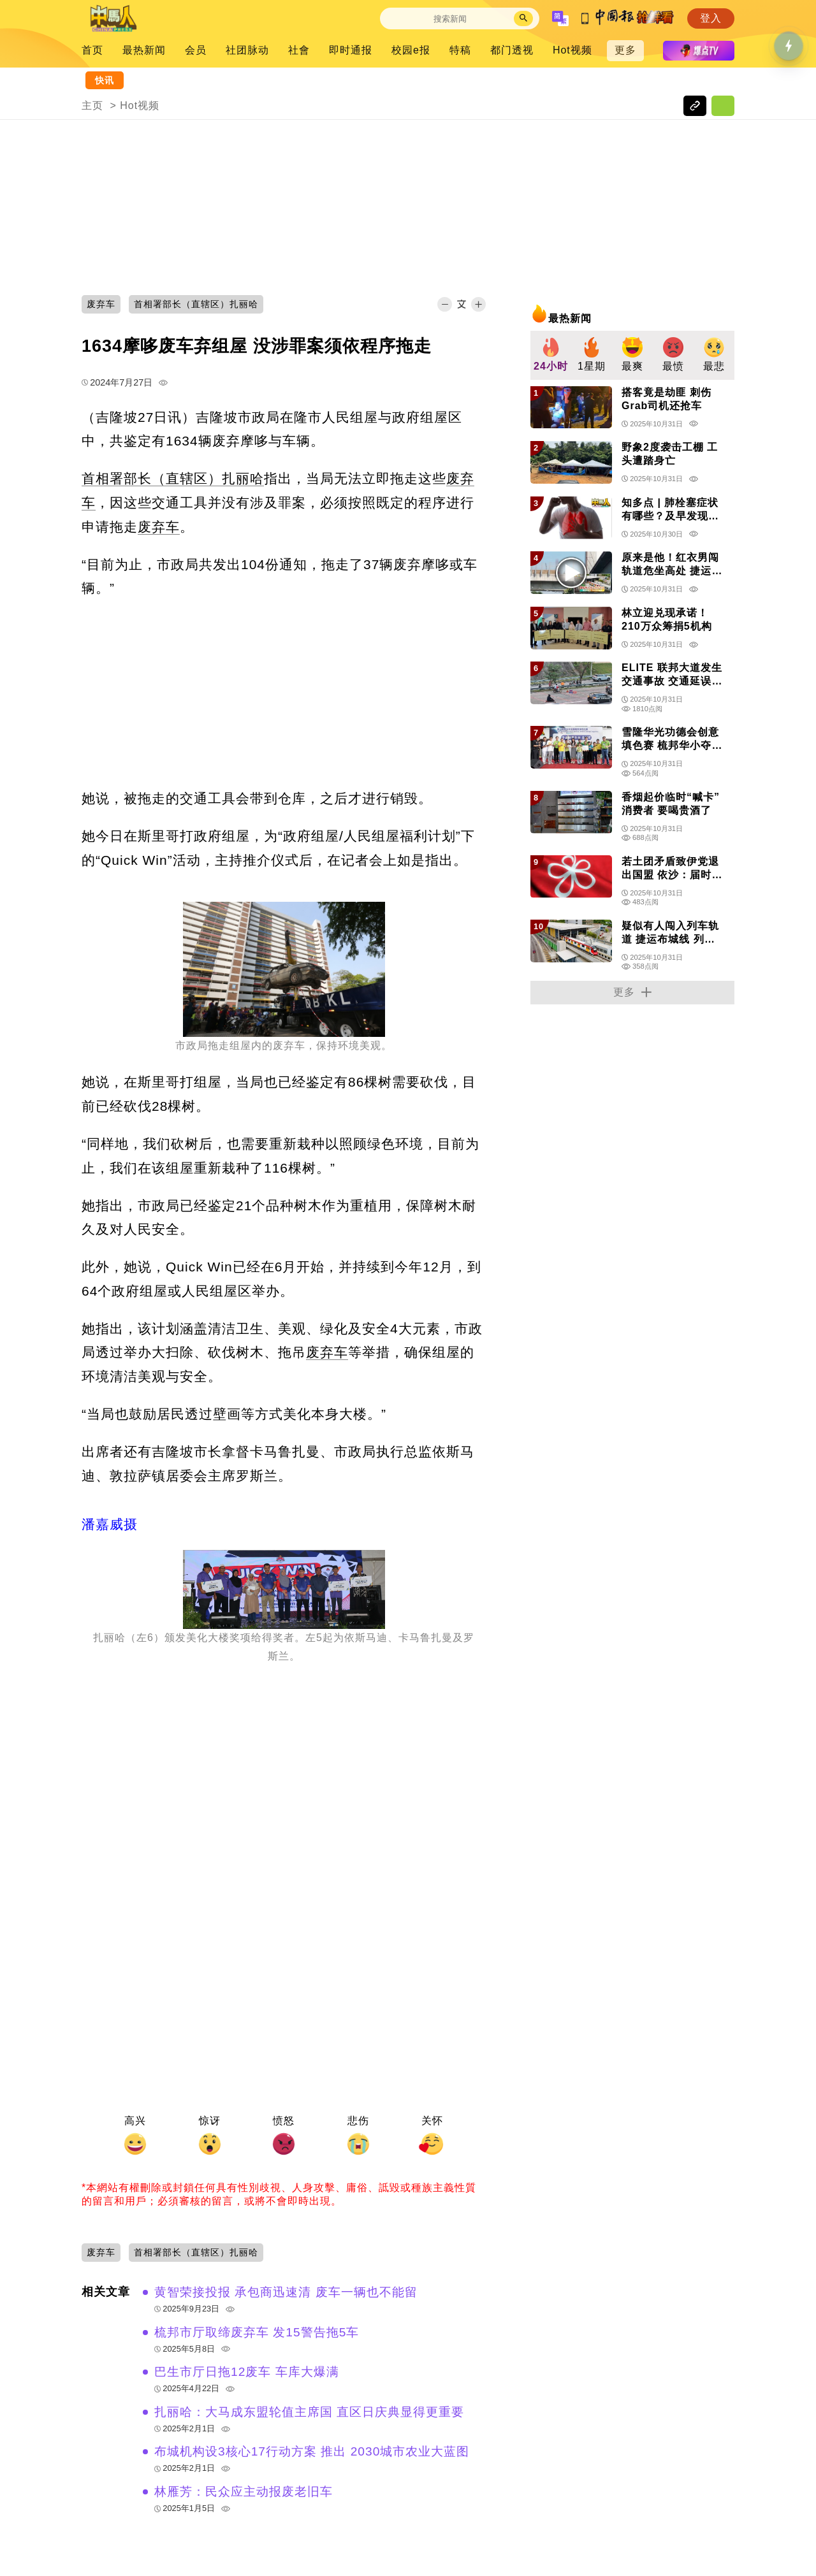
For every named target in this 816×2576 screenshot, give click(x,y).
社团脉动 (247, 50)
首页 (92, 50)
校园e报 (410, 50)
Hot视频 (572, 50)
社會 (299, 50)
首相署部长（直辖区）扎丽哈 (173, 478)
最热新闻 (144, 50)
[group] (550, 355)
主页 (92, 105)
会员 (196, 50)
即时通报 (350, 50)
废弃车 (159, 526)
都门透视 (512, 50)
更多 (625, 50)
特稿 (460, 50)
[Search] (450, 18)
